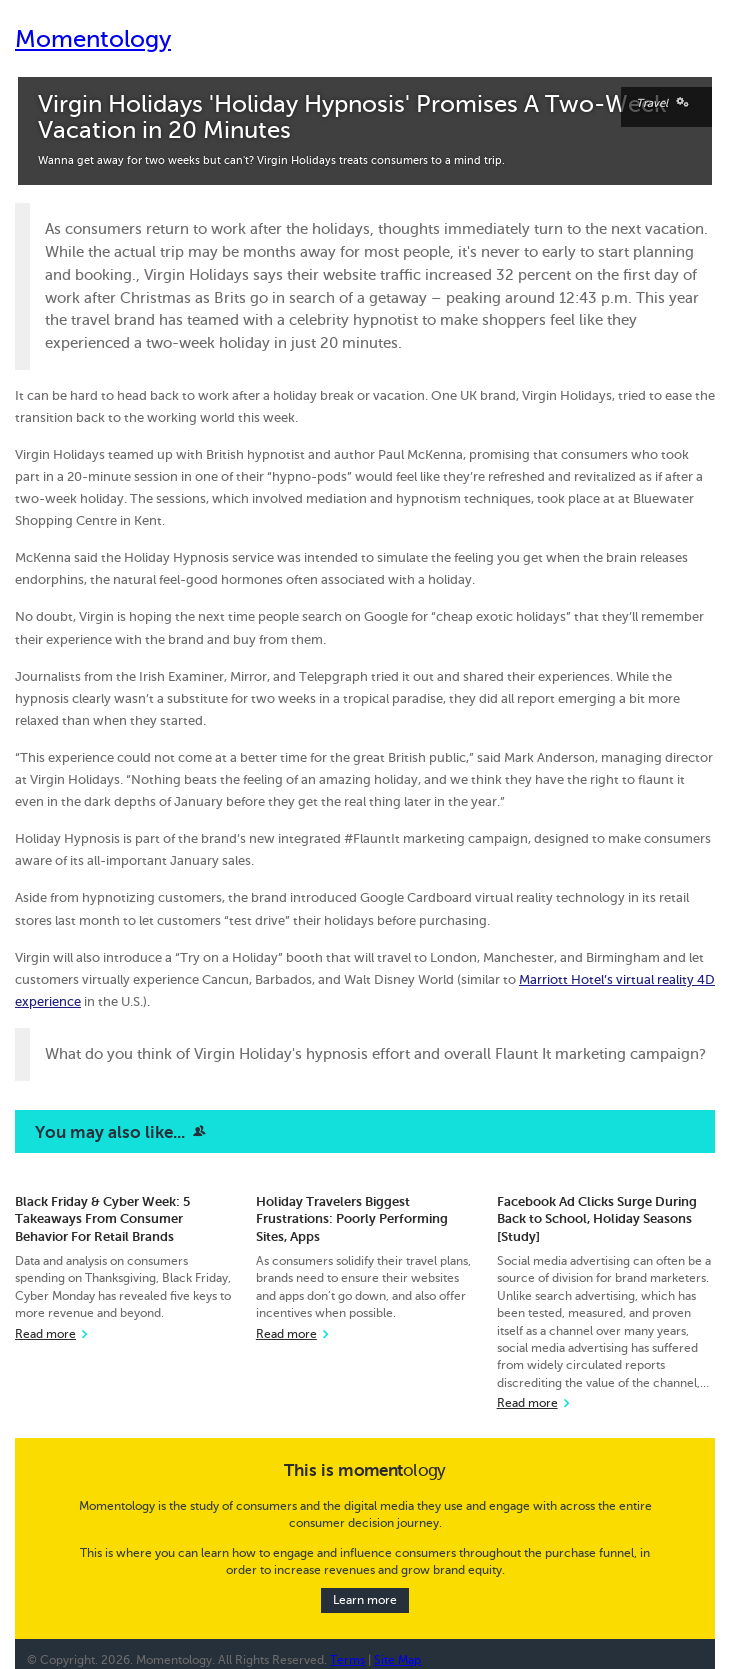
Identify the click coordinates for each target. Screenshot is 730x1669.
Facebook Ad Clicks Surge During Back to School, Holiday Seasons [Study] (597, 1219)
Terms (347, 1660)
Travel (666, 103)
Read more (45, 1334)
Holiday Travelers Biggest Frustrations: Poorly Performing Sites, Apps (352, 1219)
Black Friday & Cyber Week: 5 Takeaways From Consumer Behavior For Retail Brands (102, 1219)
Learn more (365, 1600)
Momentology (93, 39)
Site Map (397, 1660)
